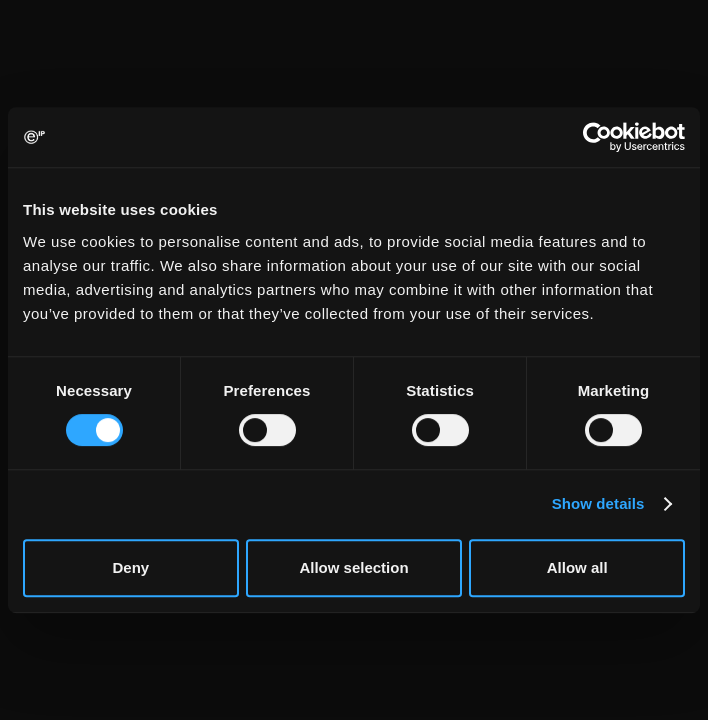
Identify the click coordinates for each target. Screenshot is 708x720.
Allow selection (353, 567)
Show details (598, 503)
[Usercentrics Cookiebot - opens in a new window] (597, 137)
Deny (130, 567)
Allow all (577, 567)
